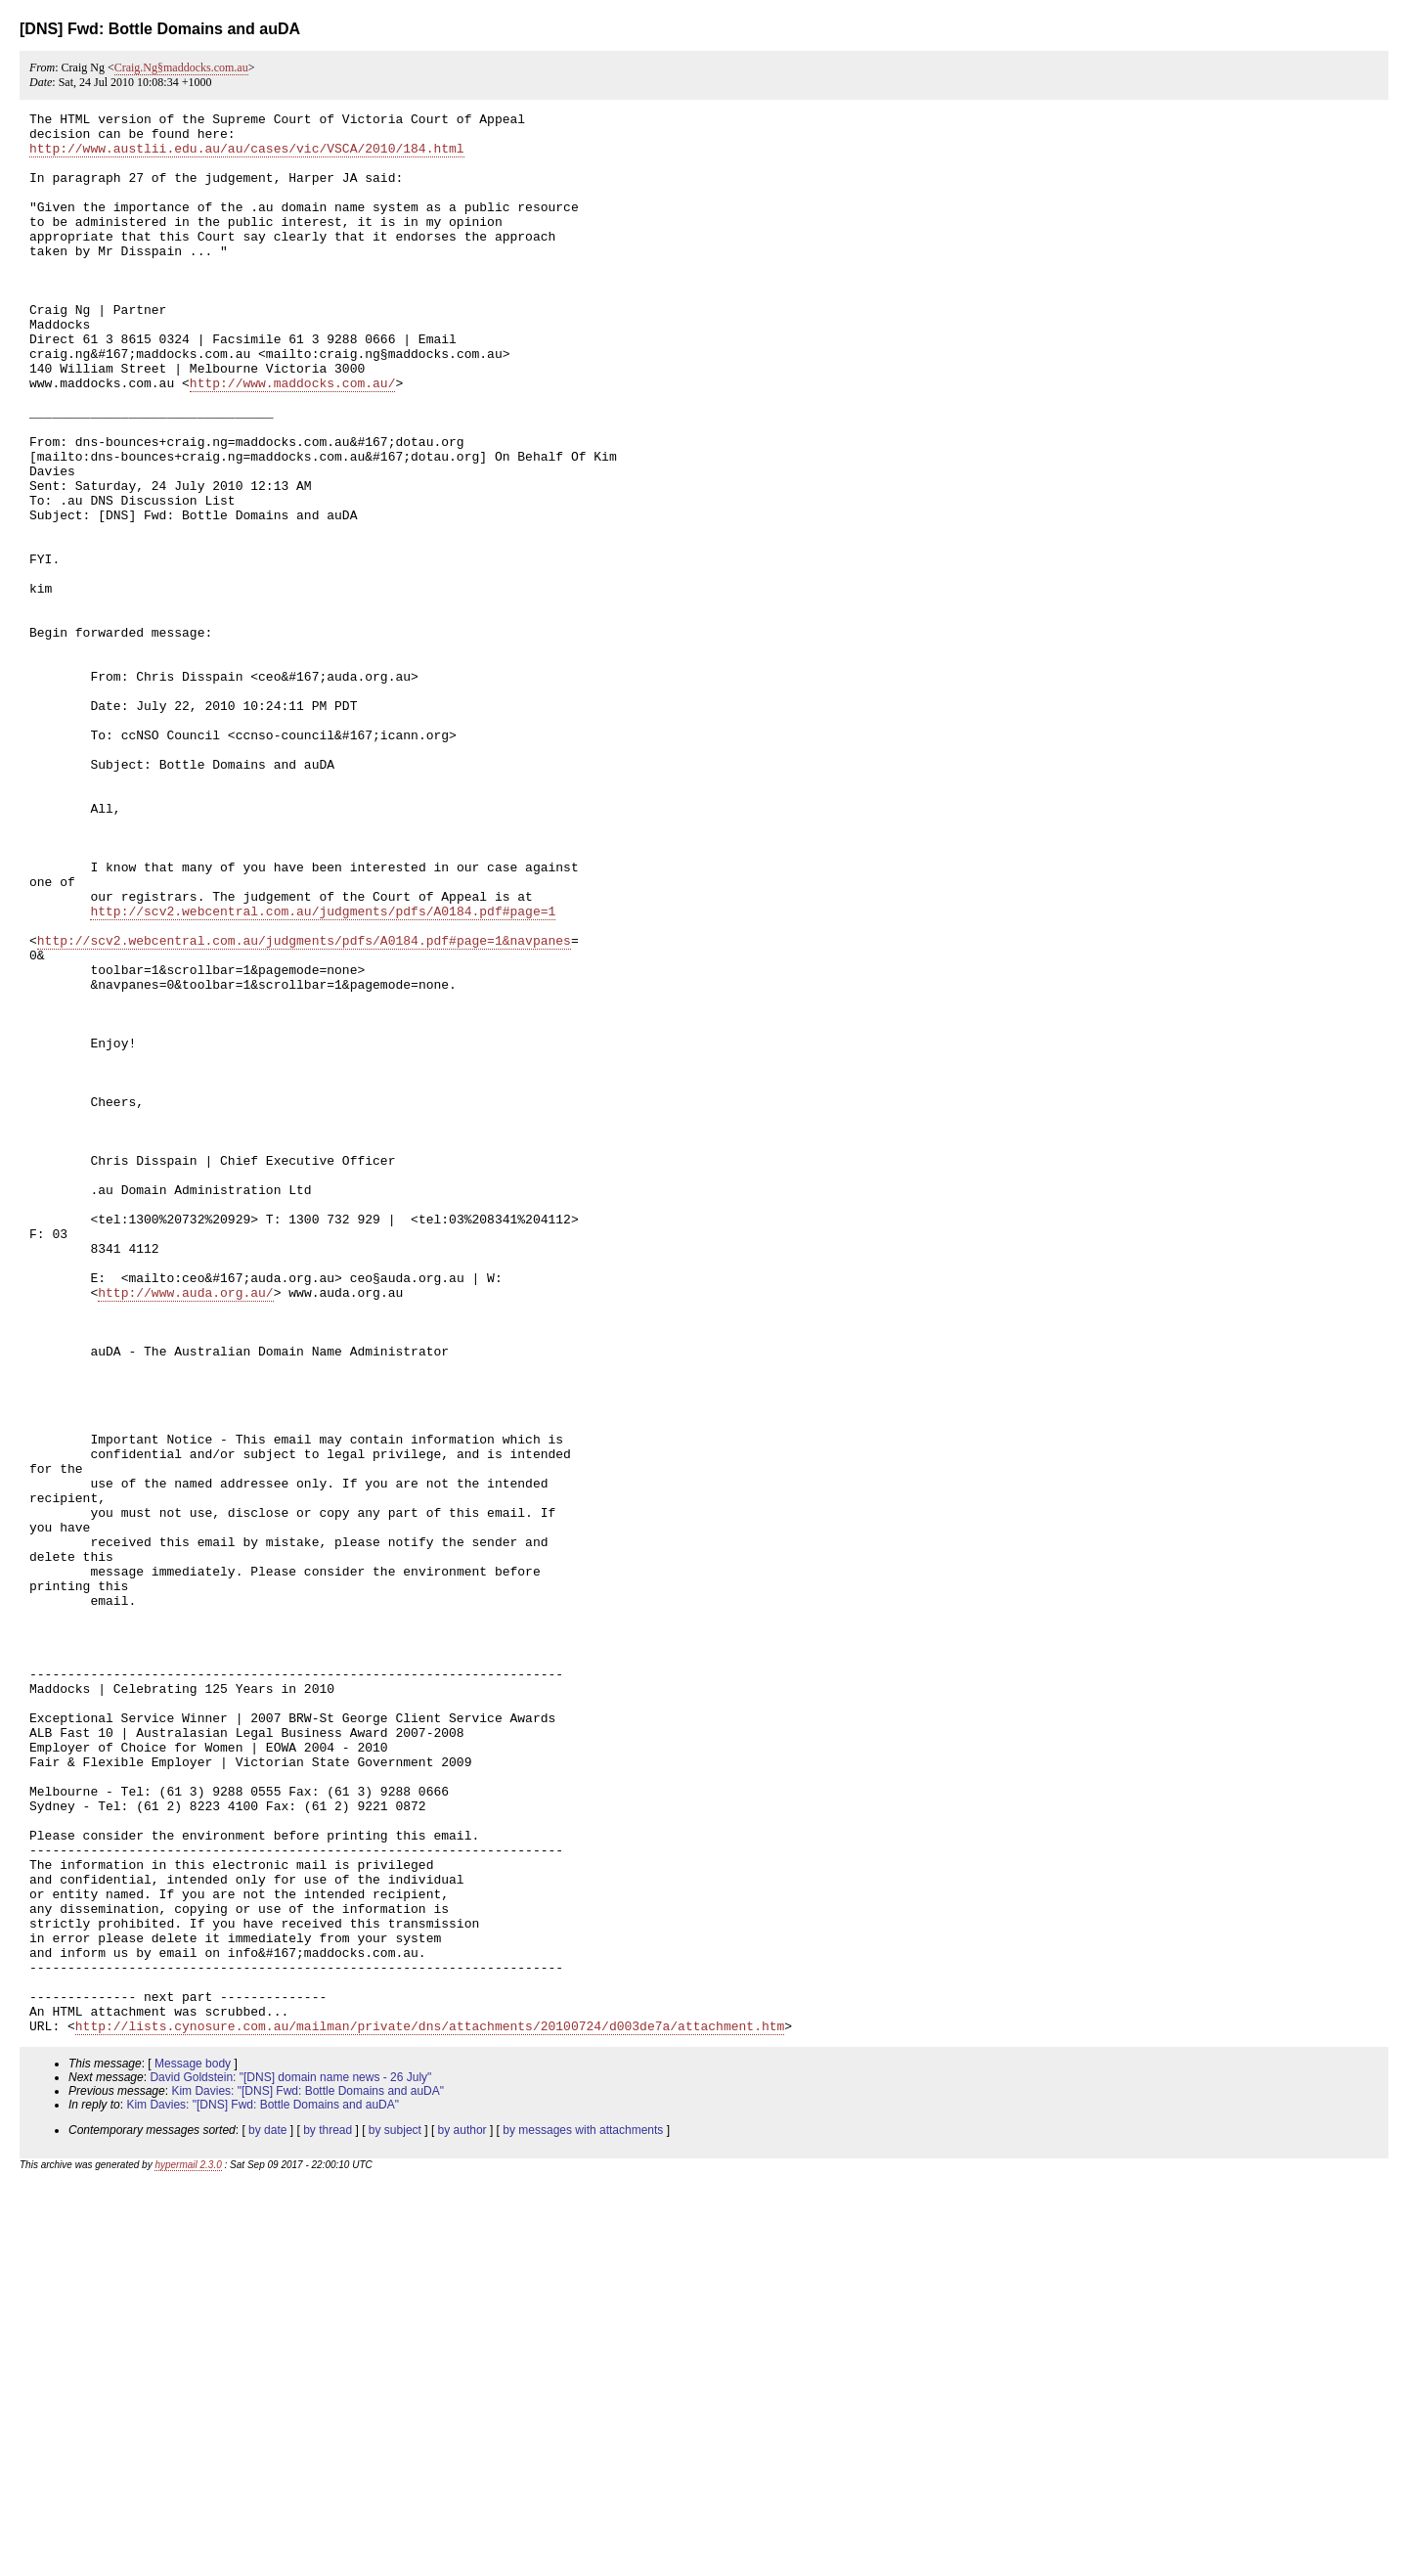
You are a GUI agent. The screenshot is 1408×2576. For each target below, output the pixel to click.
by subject (395, 2514)
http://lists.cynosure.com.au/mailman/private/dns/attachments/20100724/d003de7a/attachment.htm (429, 2410)
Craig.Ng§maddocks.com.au (181, 67)
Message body (192, 2448)
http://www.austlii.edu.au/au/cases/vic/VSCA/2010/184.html (246, 156)
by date (267, 2514)
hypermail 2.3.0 (187, 2549)
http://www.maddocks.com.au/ (293, 438)
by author (462, 2514)
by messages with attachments (583, 2514)
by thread (327, 2514)
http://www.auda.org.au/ (185, 1529)
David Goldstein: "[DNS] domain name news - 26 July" (290, 2461)
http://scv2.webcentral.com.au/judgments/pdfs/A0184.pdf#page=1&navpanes (304, 1107)
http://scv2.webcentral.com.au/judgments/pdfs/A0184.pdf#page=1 (322, 1072)
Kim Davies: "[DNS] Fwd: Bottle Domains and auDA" (307, 2475)
